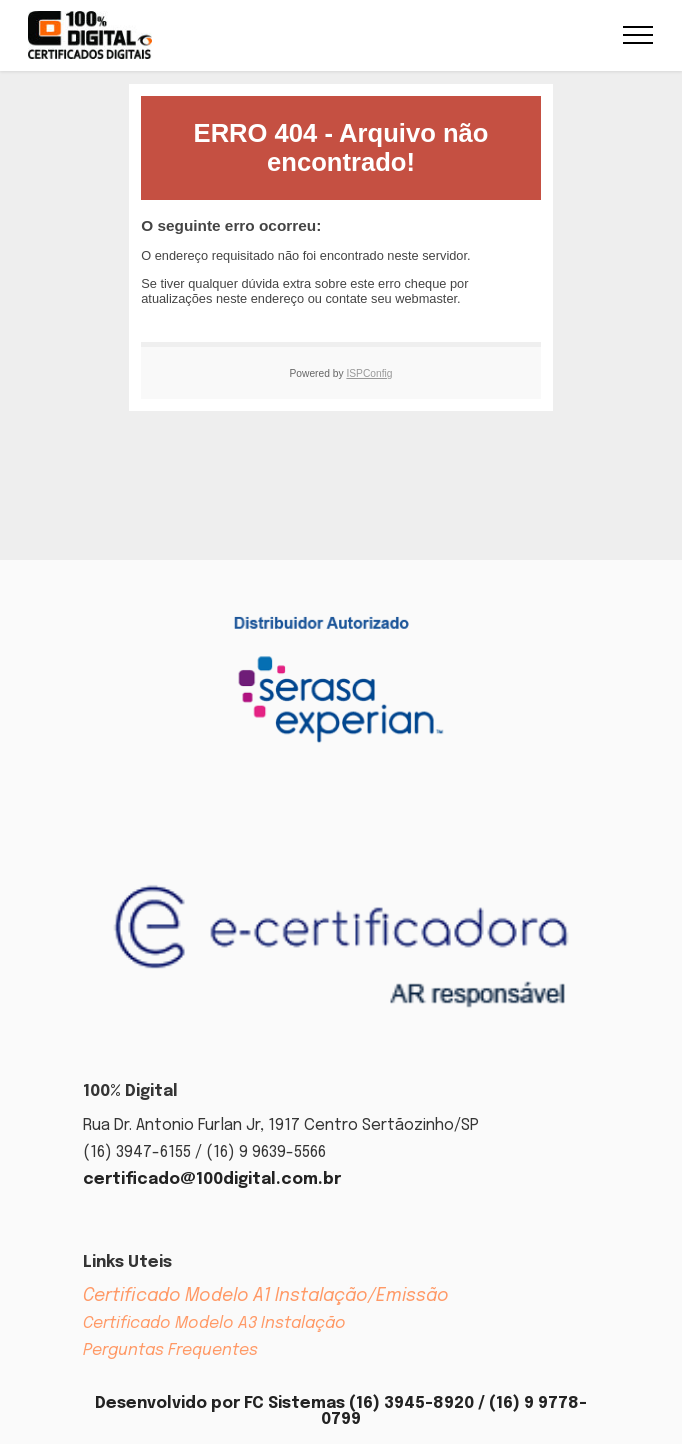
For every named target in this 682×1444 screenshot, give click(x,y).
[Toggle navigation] (638, 35)
